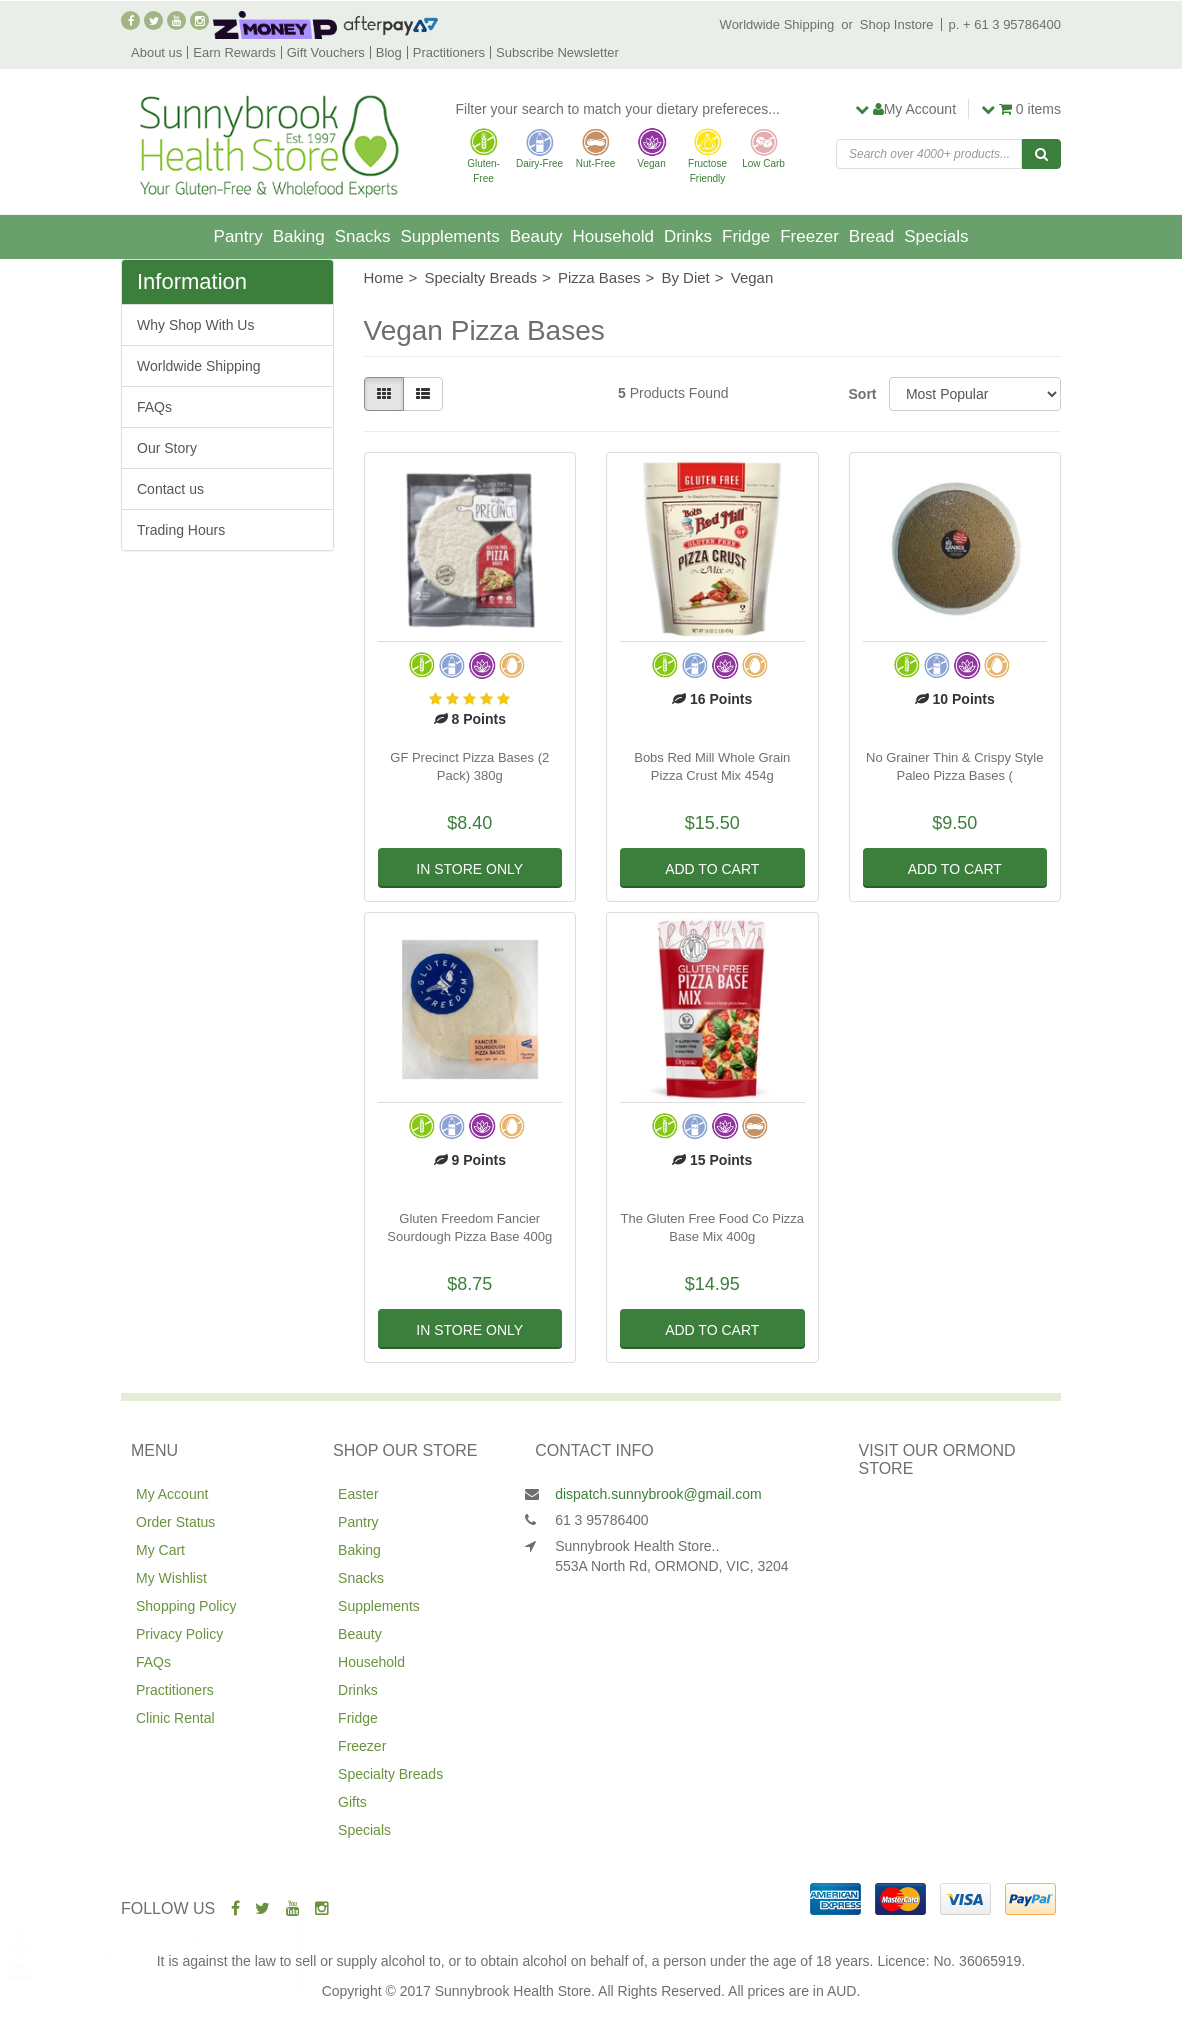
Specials (936, 236)
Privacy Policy (179, 1634)
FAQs (154, 407)
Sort (861, 394)
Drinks (688, 236)
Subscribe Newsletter (557, 52)
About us (156, 52)
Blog (389, 52)
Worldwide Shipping (777, 24)
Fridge (746, 236)
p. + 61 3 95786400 (1005, 24)
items (1021, 109)
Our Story (167, 448)
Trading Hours (181, 530)
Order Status (175, 1522)
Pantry (238, 236)
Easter (358, 1494)
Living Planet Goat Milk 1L (149, 1952)
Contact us (170, 489)
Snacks (363, 236)
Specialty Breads (390, 1774)
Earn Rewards (234, 52)
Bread (871, 236)
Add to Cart (712, 869)
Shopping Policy (186, 1606)
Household (613, 236)
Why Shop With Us (195, 325)
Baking (299, 236)
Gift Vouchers (326, 52)
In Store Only (469, 869)
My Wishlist (171, 1578)
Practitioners (449, 52)
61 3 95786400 (601, 1520)
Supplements (449, 236)
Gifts (352, 1802)
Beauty (536, 236)
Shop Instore (897, 24)
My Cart (160, 1550)
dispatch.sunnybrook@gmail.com (658, 1494)
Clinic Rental (175, 1718)
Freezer (809, 236)
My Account (172, 1494)
